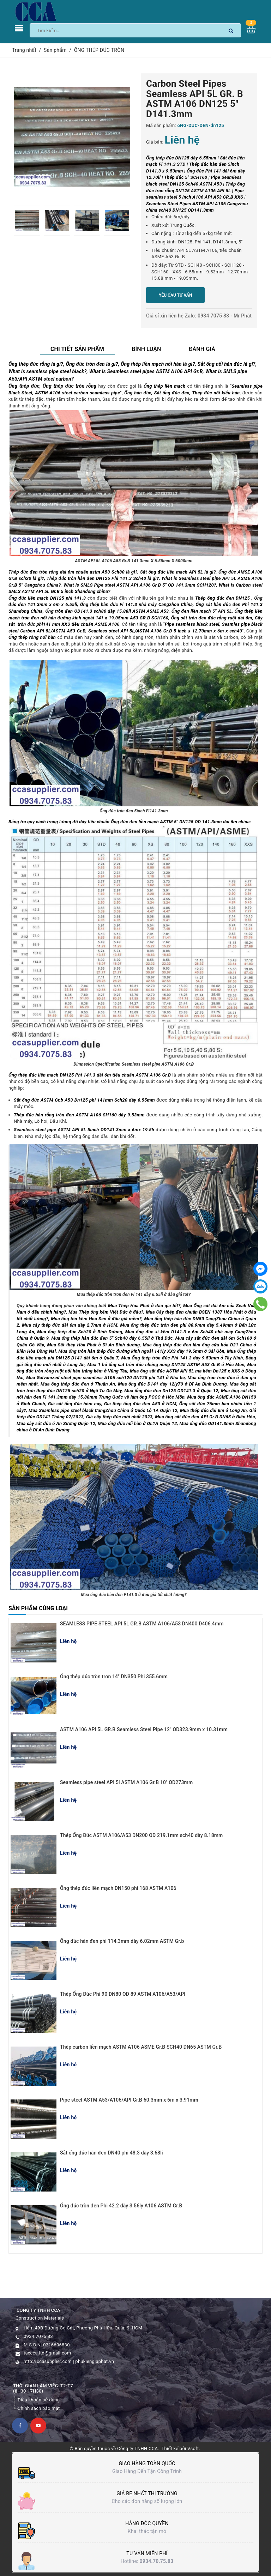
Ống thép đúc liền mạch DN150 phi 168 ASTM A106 (118, 1888)
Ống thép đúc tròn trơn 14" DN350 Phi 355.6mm (114, 1676)
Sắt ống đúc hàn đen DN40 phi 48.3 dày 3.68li (111, 2153)
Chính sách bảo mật (39, 2408)
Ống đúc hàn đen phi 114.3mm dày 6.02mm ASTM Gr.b (122, 1941)
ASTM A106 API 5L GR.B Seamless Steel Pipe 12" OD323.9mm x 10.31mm (144, 1729)
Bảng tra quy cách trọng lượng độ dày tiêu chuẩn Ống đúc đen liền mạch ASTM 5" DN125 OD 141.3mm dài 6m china (129, 821)
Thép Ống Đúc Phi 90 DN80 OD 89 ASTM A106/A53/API (122, 1994)
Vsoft (193, 2448)
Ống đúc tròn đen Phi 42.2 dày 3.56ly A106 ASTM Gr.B (121, 2205)
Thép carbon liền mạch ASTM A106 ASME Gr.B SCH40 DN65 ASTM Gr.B (141, 2047)
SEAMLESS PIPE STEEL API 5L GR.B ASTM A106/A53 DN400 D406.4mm (142, 1623)
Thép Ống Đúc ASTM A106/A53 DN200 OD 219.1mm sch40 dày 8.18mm (141, 1835)
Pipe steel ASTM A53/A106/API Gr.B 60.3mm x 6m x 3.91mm (129, 2100)
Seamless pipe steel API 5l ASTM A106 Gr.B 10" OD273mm (126, 1782)
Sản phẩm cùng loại (38, 1608)
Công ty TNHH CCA (137, 2448)
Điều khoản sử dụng (39, 2399)
